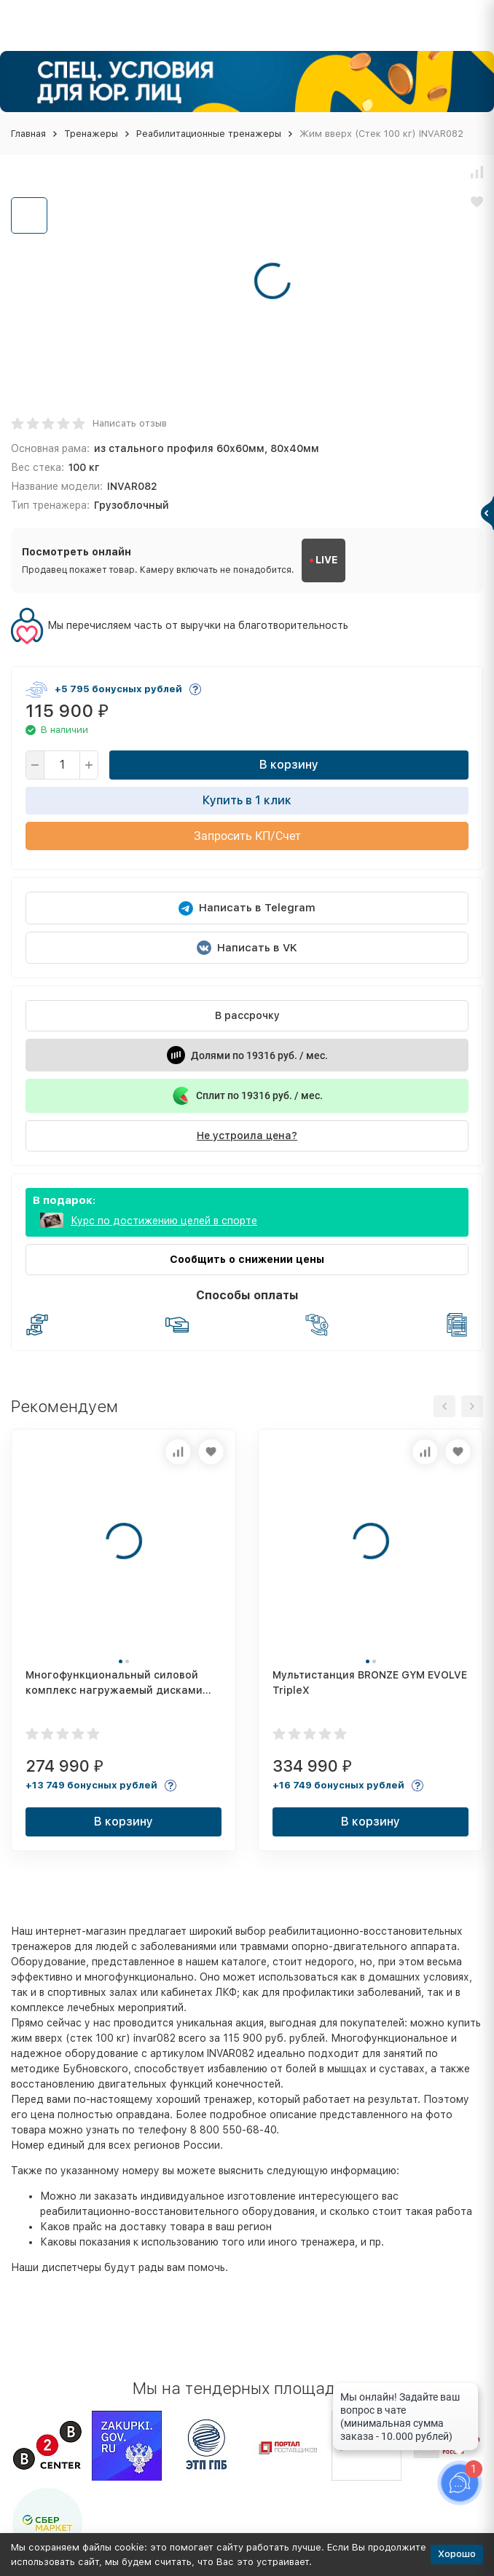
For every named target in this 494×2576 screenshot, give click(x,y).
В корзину (288, 765)
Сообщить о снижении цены (247, 1259)
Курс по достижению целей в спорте (164, 1220)
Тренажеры (91, 133)
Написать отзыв (130, 423)
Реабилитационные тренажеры (208, 133)
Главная (28, 133)
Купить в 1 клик (247, 800)
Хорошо (457, 2553)
